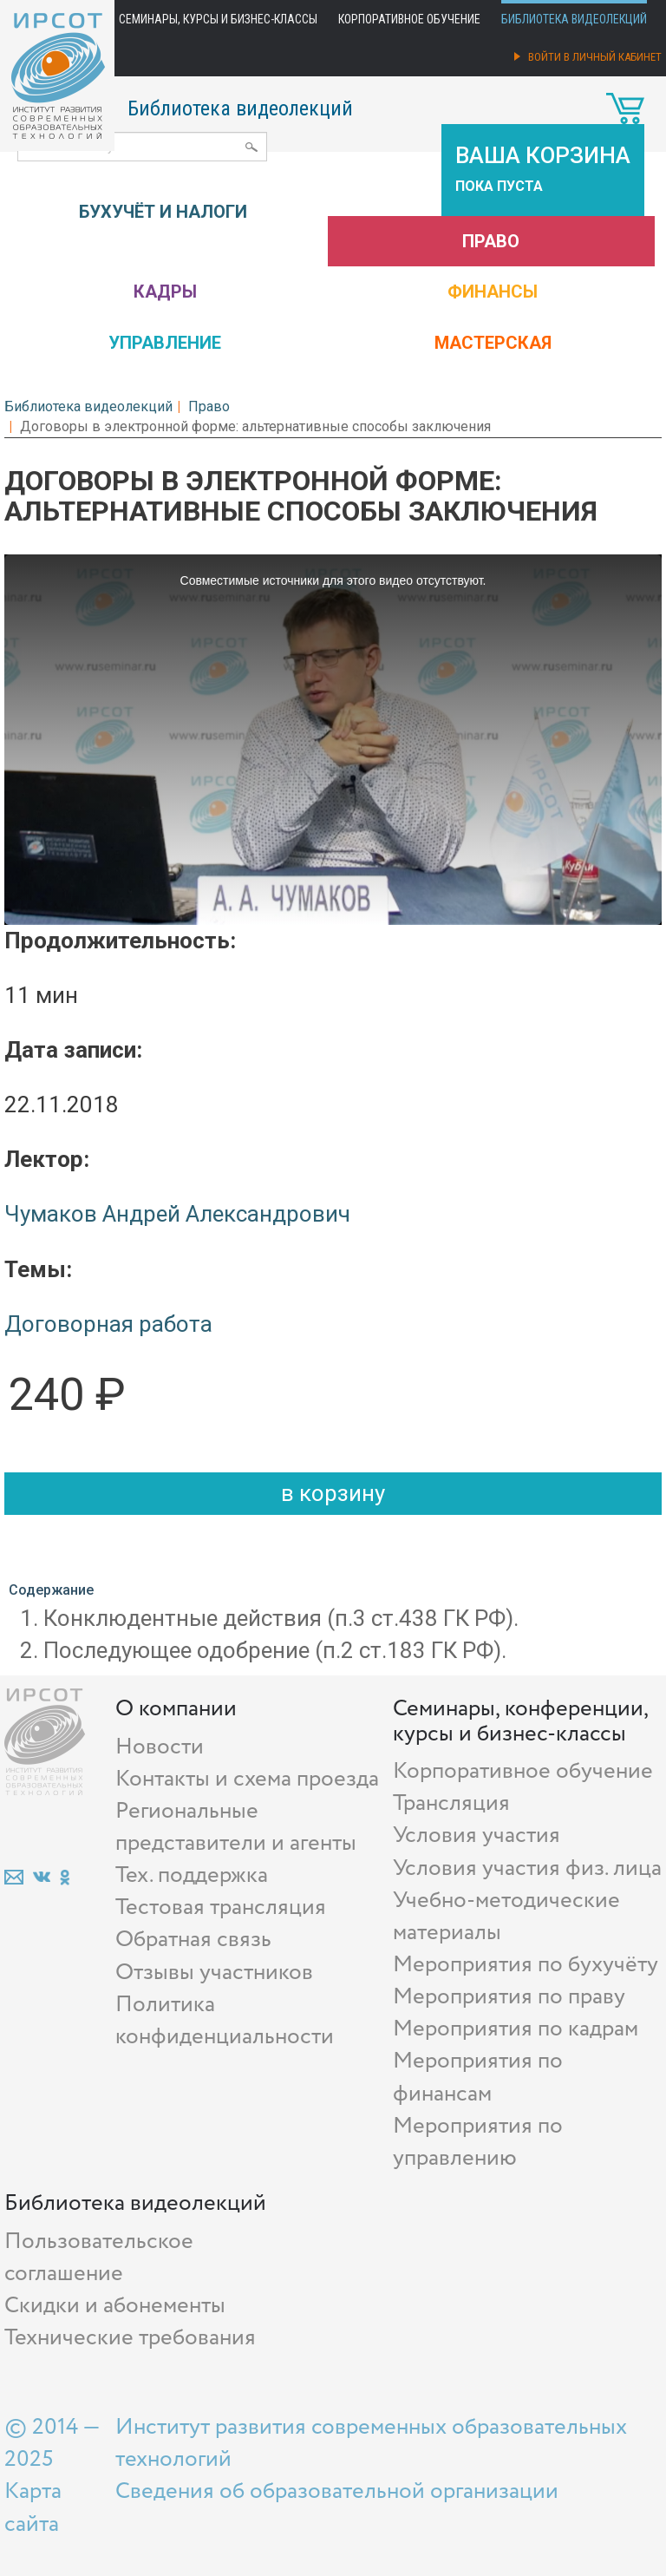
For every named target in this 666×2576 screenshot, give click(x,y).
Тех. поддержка (191, 1875)
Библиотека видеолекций (574, 19)
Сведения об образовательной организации (336, 2491)
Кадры (165, 291)
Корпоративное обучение (409, 19)
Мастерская (493, 342)
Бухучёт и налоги (163, 211)
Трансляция (451, 1803)
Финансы (492, 291)
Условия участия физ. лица (527, 1868)
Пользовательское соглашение (98, 2258)
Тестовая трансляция (220, 1907)
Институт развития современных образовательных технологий (371, 2443)
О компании (176, 1709)
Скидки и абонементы (114, 2306)
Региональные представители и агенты (235, 1827)
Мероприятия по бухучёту (525, 1965)
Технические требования (130, 2338)
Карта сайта (33, 2507)
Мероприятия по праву (509, 1997)
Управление (164, 342)
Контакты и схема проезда (247, 1779)
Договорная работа (108, 1324)
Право (490, 241)
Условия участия (476, 1835)
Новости (159, 1747)
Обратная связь (193, 1940)
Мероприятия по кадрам (515, 2029)
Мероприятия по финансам (478, 2077)
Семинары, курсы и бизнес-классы (218, 19)
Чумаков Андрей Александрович (177, 1214)
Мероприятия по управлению (478, 2142)
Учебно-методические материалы (506, 1917)
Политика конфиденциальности (224, 2021)
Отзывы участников (214, 1972)
